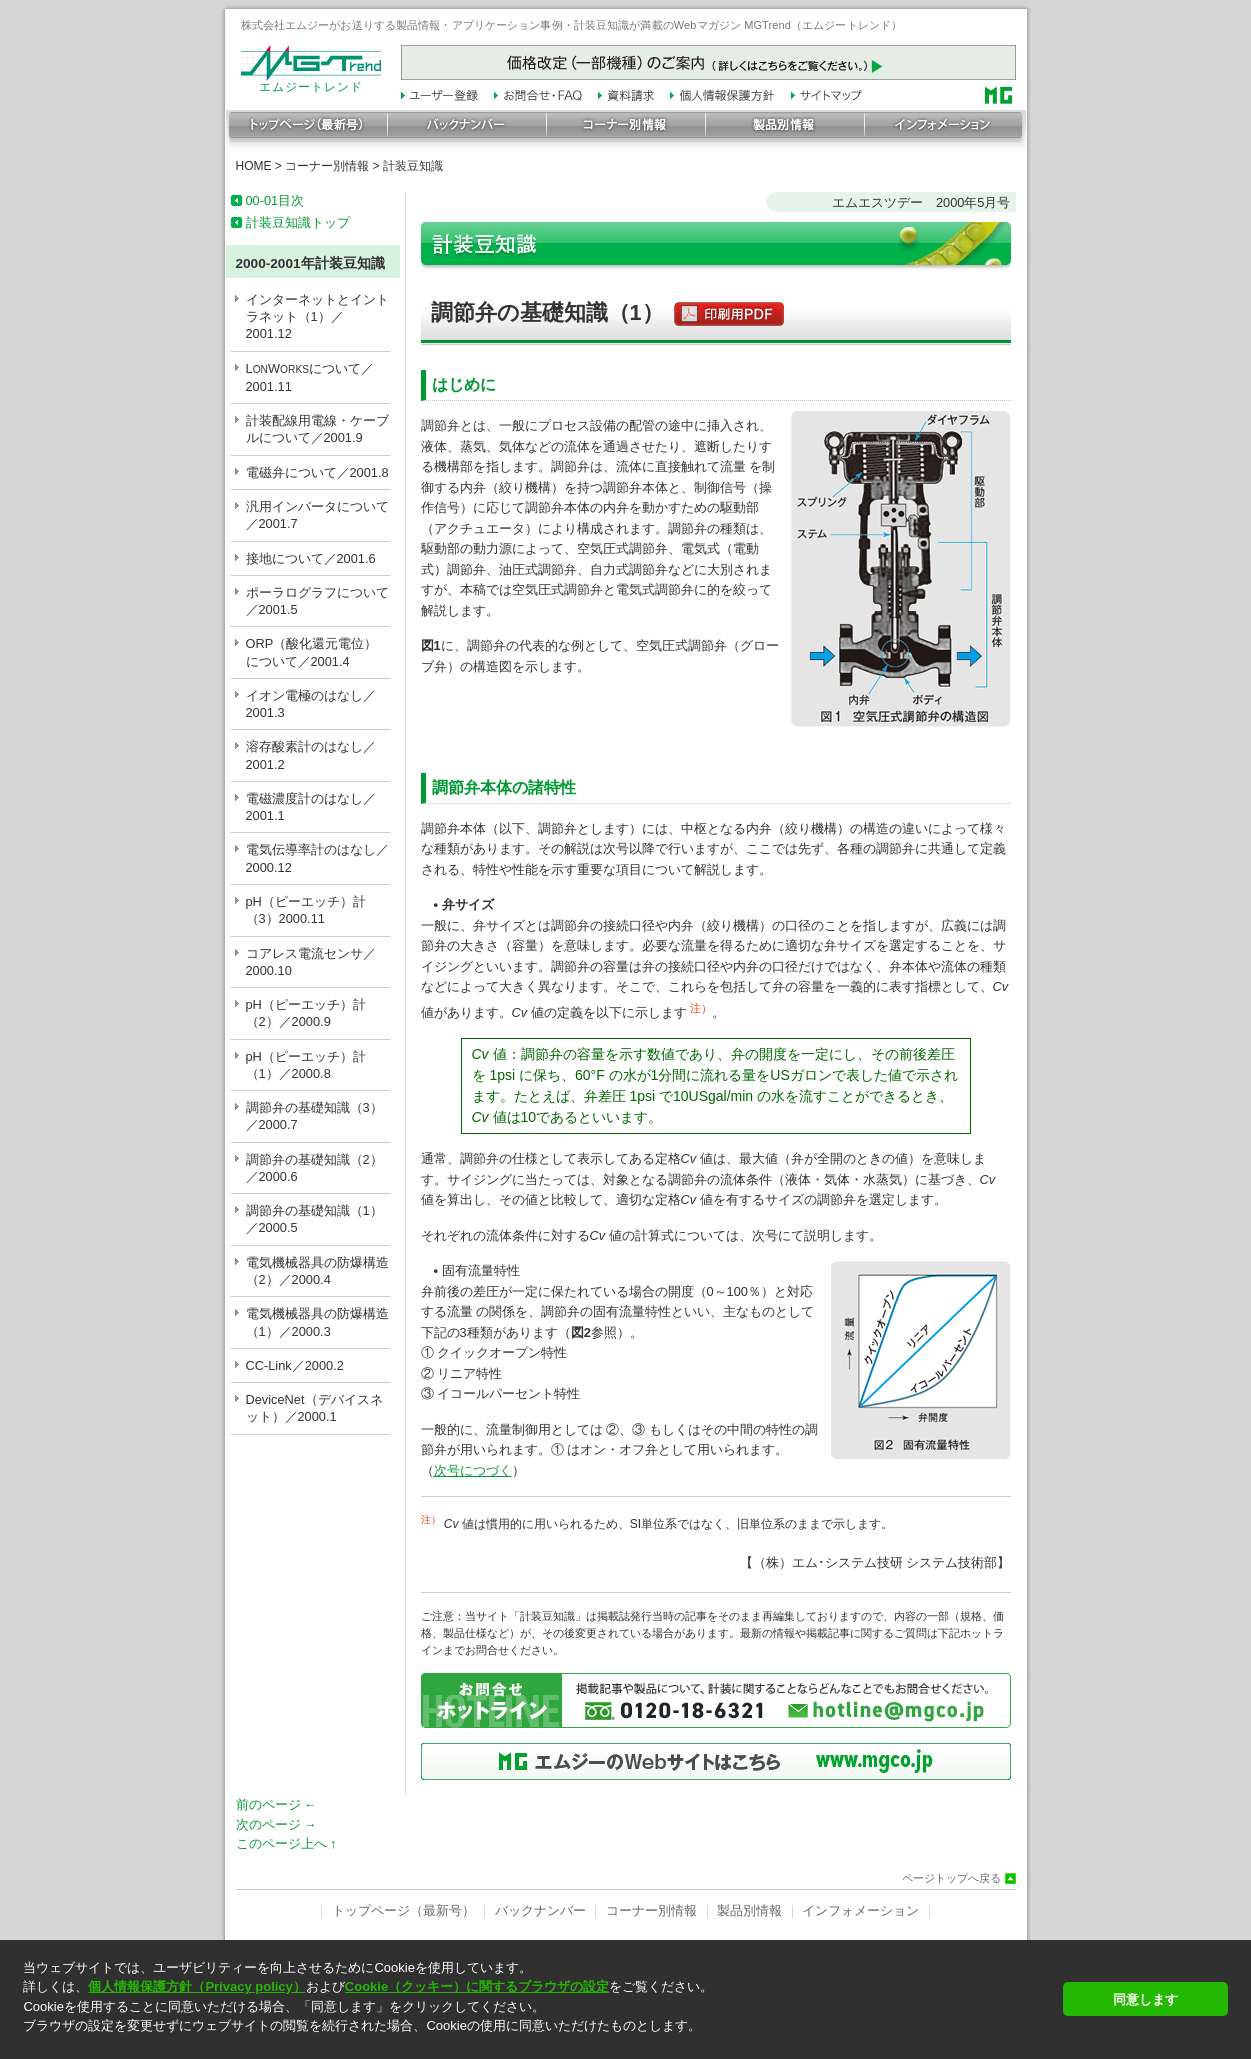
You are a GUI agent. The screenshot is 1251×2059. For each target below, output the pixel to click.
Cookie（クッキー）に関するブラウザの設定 (477, 1986)
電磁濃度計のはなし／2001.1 (311, 807)
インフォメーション (860, 1910)
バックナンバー (540, 1910)
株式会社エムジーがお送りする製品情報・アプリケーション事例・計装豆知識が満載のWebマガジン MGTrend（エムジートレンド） (572, 25)
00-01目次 (275, 200)
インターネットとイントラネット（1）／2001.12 (317, 317)
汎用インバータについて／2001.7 (317, 515)
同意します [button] (1145, 1999)
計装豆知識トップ (298, 222)
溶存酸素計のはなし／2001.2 (311, 755)
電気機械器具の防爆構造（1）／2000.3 (317, 1322)
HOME (254, 166)
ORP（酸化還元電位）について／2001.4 (312, 652)
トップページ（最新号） (403, 1910)
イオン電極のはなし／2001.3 (311, 704)
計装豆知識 (413, 166)
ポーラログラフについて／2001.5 (317, 601)
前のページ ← (276, 1804)
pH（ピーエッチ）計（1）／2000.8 (306, 1065)
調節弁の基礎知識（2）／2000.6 (314, 1168)
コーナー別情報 (327, 166)
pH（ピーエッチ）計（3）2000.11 (306, 910)
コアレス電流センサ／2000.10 (311, 962)
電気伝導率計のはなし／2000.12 (317, 858)
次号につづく (473, 1470)
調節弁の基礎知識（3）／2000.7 (314, 1116)
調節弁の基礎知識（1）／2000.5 (314, 1219)
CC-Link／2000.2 (295, 1365)
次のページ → (276, 1824)
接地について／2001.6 (311, 558)
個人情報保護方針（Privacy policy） (196, 1986)
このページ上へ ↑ (286, 1843)
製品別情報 (749, 1910)
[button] (536, 2043)
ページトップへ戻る (951, 1878)
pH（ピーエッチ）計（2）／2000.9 (306, 1013)
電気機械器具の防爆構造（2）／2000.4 (317, 1271)
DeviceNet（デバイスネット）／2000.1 (314, 1408)
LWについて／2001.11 (310, 377)
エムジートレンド (311, 82)
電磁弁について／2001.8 (317, 472)
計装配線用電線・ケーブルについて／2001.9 (317, 429)
